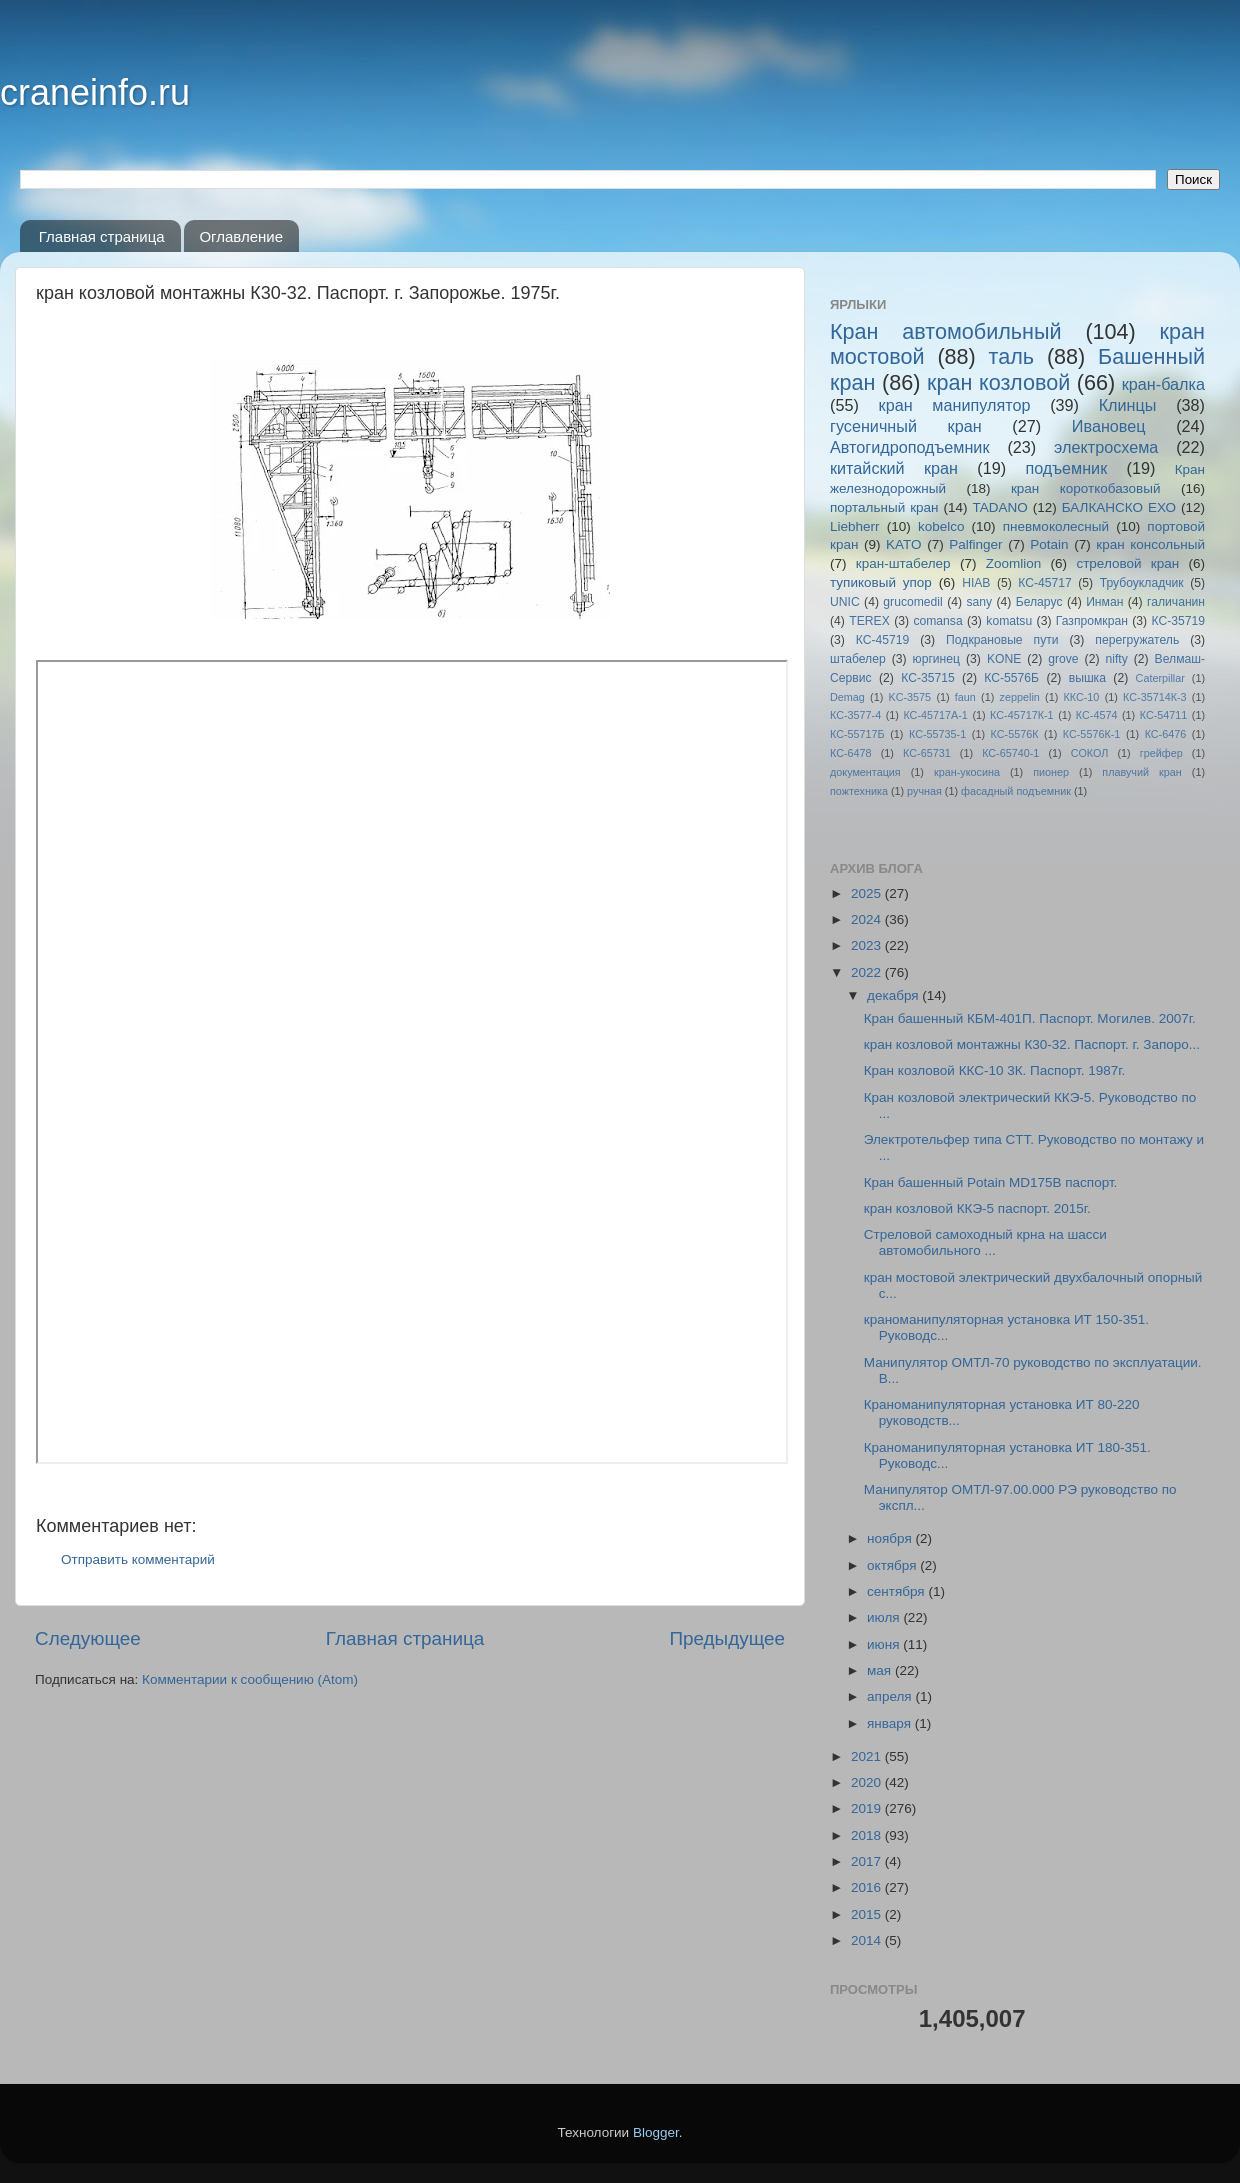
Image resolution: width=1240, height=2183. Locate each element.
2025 (868, 893)
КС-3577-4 (855, 715)
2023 (868, 945)
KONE (1004, 659)
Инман (1104, 602)
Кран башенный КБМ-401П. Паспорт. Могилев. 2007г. (1030, 1018)
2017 (868, 1861)
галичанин (1176, 602)
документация (865, 772)
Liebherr (855, 526)
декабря (894, 995)
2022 (868, 972)
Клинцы (1128, 405)
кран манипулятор (955, 405)
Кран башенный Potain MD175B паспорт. (991, 1182)
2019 (868, 1808)
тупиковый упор (881, 582)
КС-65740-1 (1010, 753)
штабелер (858, 659)
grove (1063, 659)
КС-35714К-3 (1154, 697)
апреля (891, 1696)
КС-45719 (883, 640)
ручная (924, 791)
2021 (868, 1756)
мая (881, 1670)
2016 (868, 1887)
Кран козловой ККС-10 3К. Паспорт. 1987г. (995, 1070)
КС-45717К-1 (1021, 715)
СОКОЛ (1090, 753)
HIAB (976, 583)
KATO (904, 544)
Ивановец (1109, 426)
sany (979, 602)
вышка (1087, 678)
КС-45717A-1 (935, 715)
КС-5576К (1015, 734)
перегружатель (1137, 640)
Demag (847, 697)
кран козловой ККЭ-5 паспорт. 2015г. (977, 1208)
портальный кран (884, 507)
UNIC (845, 602)
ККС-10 (1082, 697)
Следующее (88, 1638)
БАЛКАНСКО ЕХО (1119, 507)
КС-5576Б (1011, 678)
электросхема (1106, 447)
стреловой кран (1127, 563)
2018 (868, 1835)
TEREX (869, 621)
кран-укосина (967, 772)
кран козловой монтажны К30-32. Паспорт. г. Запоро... (1032, 1044)
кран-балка (1163, 384)
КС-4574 (1097, 715)
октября (893, 1565)
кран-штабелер (903, 563)
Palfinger (975, 544)
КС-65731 (927, 753)
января (891, 1723)
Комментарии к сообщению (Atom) (250, 1679)
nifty (1116, 659)
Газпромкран (1092, 621)
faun (965, 697)
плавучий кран (1141, 772)
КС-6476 (1166, 734)
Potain (1049, 544)
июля (885, 1617)
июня (885, 1644)
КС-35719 (1179, 621)
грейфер (1161, 753)
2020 (868, 1782)
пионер (1051, 772)
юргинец (936, 659)
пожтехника (859, 791)
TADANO (999, 507)
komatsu (1009, 621)
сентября (897, 1591)
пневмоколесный (1056, 526)
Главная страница (102, 236)
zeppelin (1020, 697)
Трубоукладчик (1142, 583)
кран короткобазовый (1086, 488)
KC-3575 (910, 697)
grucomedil (912, 602)
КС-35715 (928, 678)
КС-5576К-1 (1091, 734)
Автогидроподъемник (910, 447)
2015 (868, 1914)
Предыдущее (727, 1638)
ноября (891, 1538)
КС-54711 (1164, 715)
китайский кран (894, 468)
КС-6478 (851, 753)
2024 (868, 919)
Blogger (656, 2132)
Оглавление (241, 236)
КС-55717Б (857, 734)
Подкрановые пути (1002, 640)
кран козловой (998, 382)
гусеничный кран (906, 426)
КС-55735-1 (937, 734)
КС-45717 (1045, 583)
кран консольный (1150, 544)
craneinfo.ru (95, 92)
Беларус (1039, 602)
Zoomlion (1014, 563)
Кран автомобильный (946, 331)
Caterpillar (1160, 678)
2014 (868, 1940)
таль (1012, 356)
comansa (937, 621)
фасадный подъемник (1016, 791)
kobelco (941, 526)
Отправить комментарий (138, 1559)
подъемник (1066, 468)
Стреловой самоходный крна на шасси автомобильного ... (985, 1242)
